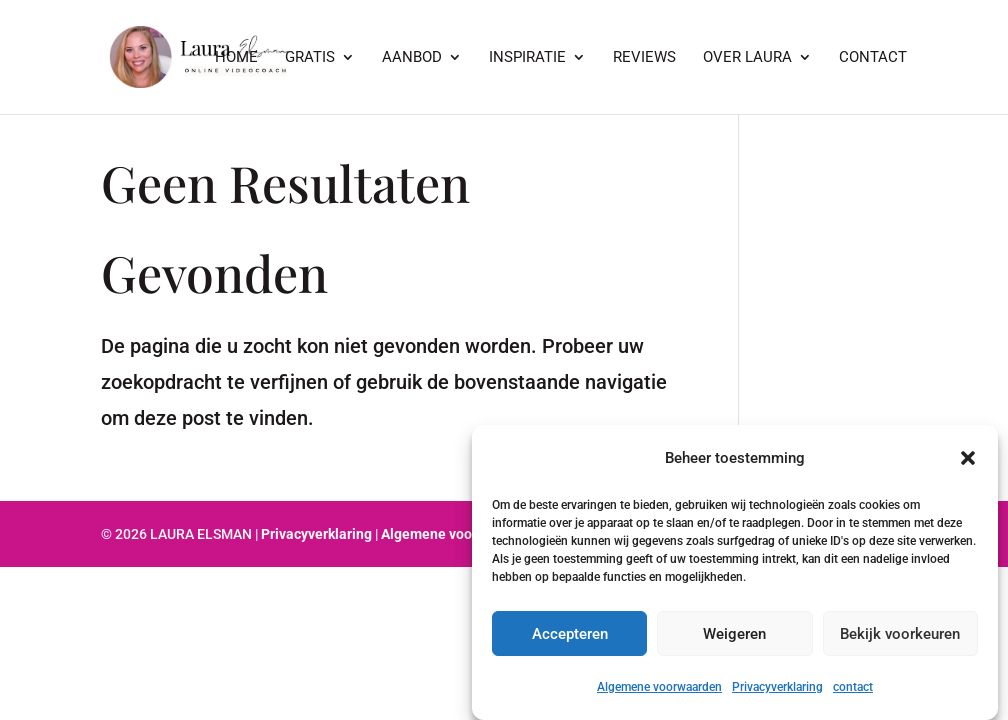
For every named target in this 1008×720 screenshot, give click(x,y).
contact (853, 687)
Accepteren (570, 634)
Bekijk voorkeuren (900, 634)
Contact (873, 58)
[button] (968, 458)
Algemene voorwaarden (659, 687)
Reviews (644, 58)
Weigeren (734, 634)
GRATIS (310, 58)
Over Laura (747, 58)
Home (236, 58)
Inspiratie (527, 58)
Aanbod (412, 58)
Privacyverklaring (777, 687)
